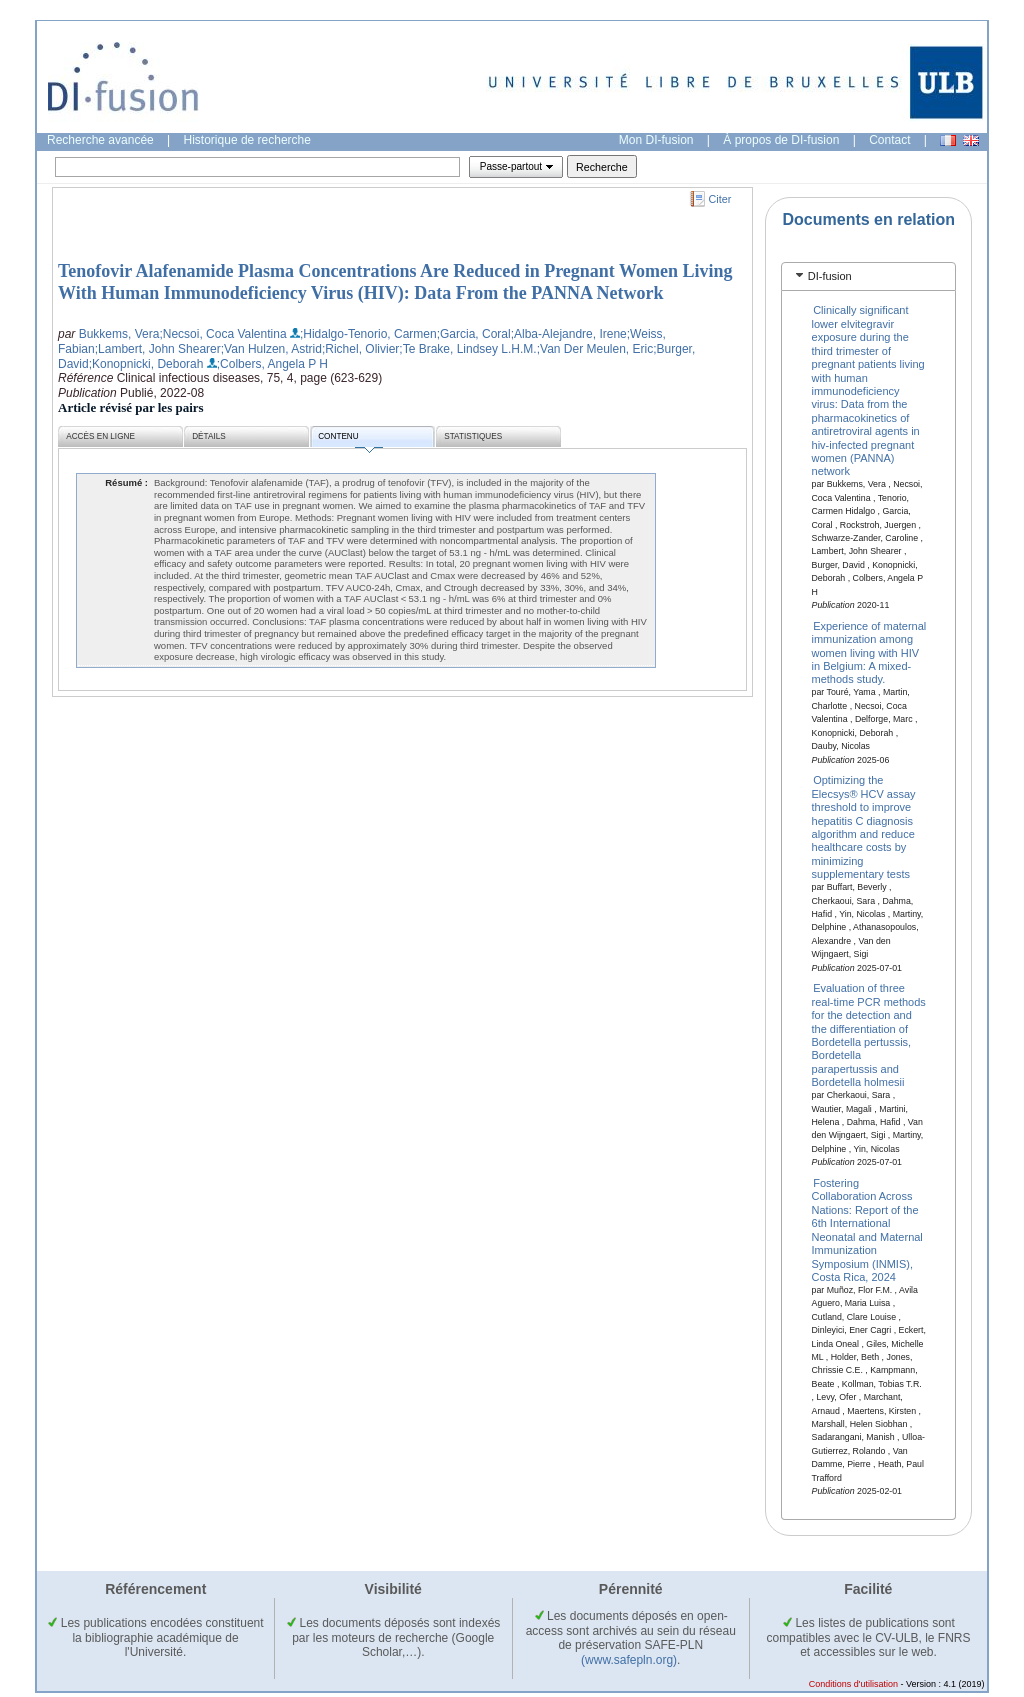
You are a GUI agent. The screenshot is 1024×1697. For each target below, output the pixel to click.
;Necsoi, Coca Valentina (222, 334)
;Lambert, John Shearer (158, 349)
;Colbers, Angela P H (272, 364)
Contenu (350, 439)
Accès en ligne (100, 436)
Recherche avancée (100, 140)
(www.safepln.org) (629, 1660)
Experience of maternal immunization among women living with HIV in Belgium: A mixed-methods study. (869, 652)
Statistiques (473, 436)
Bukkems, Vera (119, 334)
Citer (720, 199)
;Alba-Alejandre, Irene (569, 334)
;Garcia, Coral (474, 334)
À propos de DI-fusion (781, 140)
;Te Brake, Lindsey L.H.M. (467, 349)
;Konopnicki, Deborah (146, 364)
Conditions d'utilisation (853, 1684)
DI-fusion (830, 276)
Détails (209, 436)
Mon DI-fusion (656, 140)
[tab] (868, 276)
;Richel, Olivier (360, 349)
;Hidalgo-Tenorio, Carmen (368, 334)
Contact (889, 140)
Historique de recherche (247, 140)
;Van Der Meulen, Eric (595, 349)
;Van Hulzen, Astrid (271, 349)
